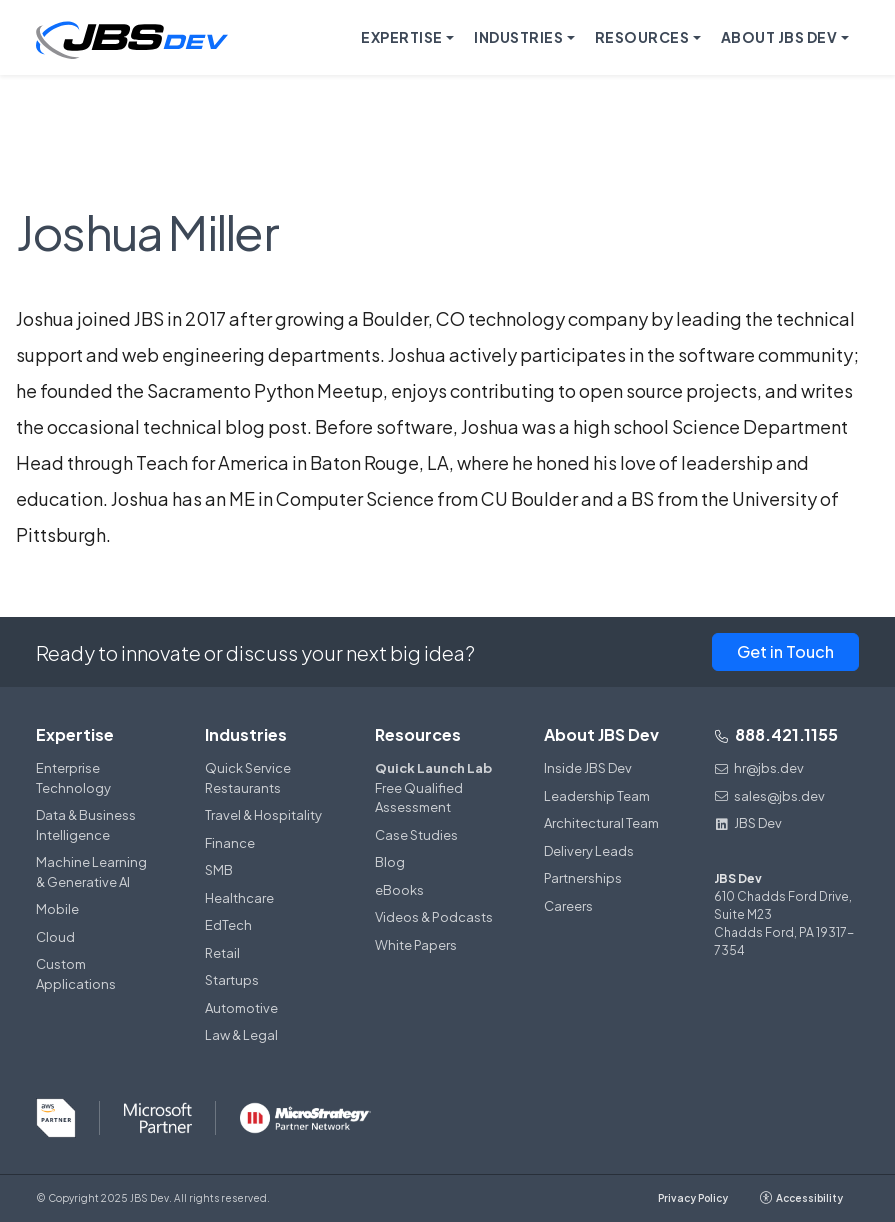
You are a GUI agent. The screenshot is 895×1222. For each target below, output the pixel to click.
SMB (219, 870)
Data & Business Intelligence (86, 825)
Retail (222, 953)
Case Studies (416, 835)
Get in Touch (785, 651)
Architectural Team (601, 823)
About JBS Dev (601, 734)
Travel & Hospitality (263, 815)
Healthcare (239, 898)
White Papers (416, 945)
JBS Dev (748, 823)
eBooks (399, 890)
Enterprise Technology (73, 778)
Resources (418, 734)
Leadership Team (597, 796)
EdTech (228, 925)
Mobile (57, 909)
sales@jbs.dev (769, 796)
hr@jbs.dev (759, 768)
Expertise (75, 734)
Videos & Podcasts (434, 917)
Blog (390, 862)
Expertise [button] (402, 37)
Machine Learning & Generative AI (91, 872)
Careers (568, 906)
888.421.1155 (776, 734)
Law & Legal (241, 1035)
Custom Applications (76, 974)
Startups (232, 980)
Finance (230, 843)
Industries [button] (518, 37)
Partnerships (583, 878)
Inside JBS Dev (588, 768)
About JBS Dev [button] (779, 37)
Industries (246, 734)
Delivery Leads (589, 851)
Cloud (55, 937)
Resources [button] (642, 37)
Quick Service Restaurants (248, 778)
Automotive (241, 1008)
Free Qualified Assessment (435, 787)
